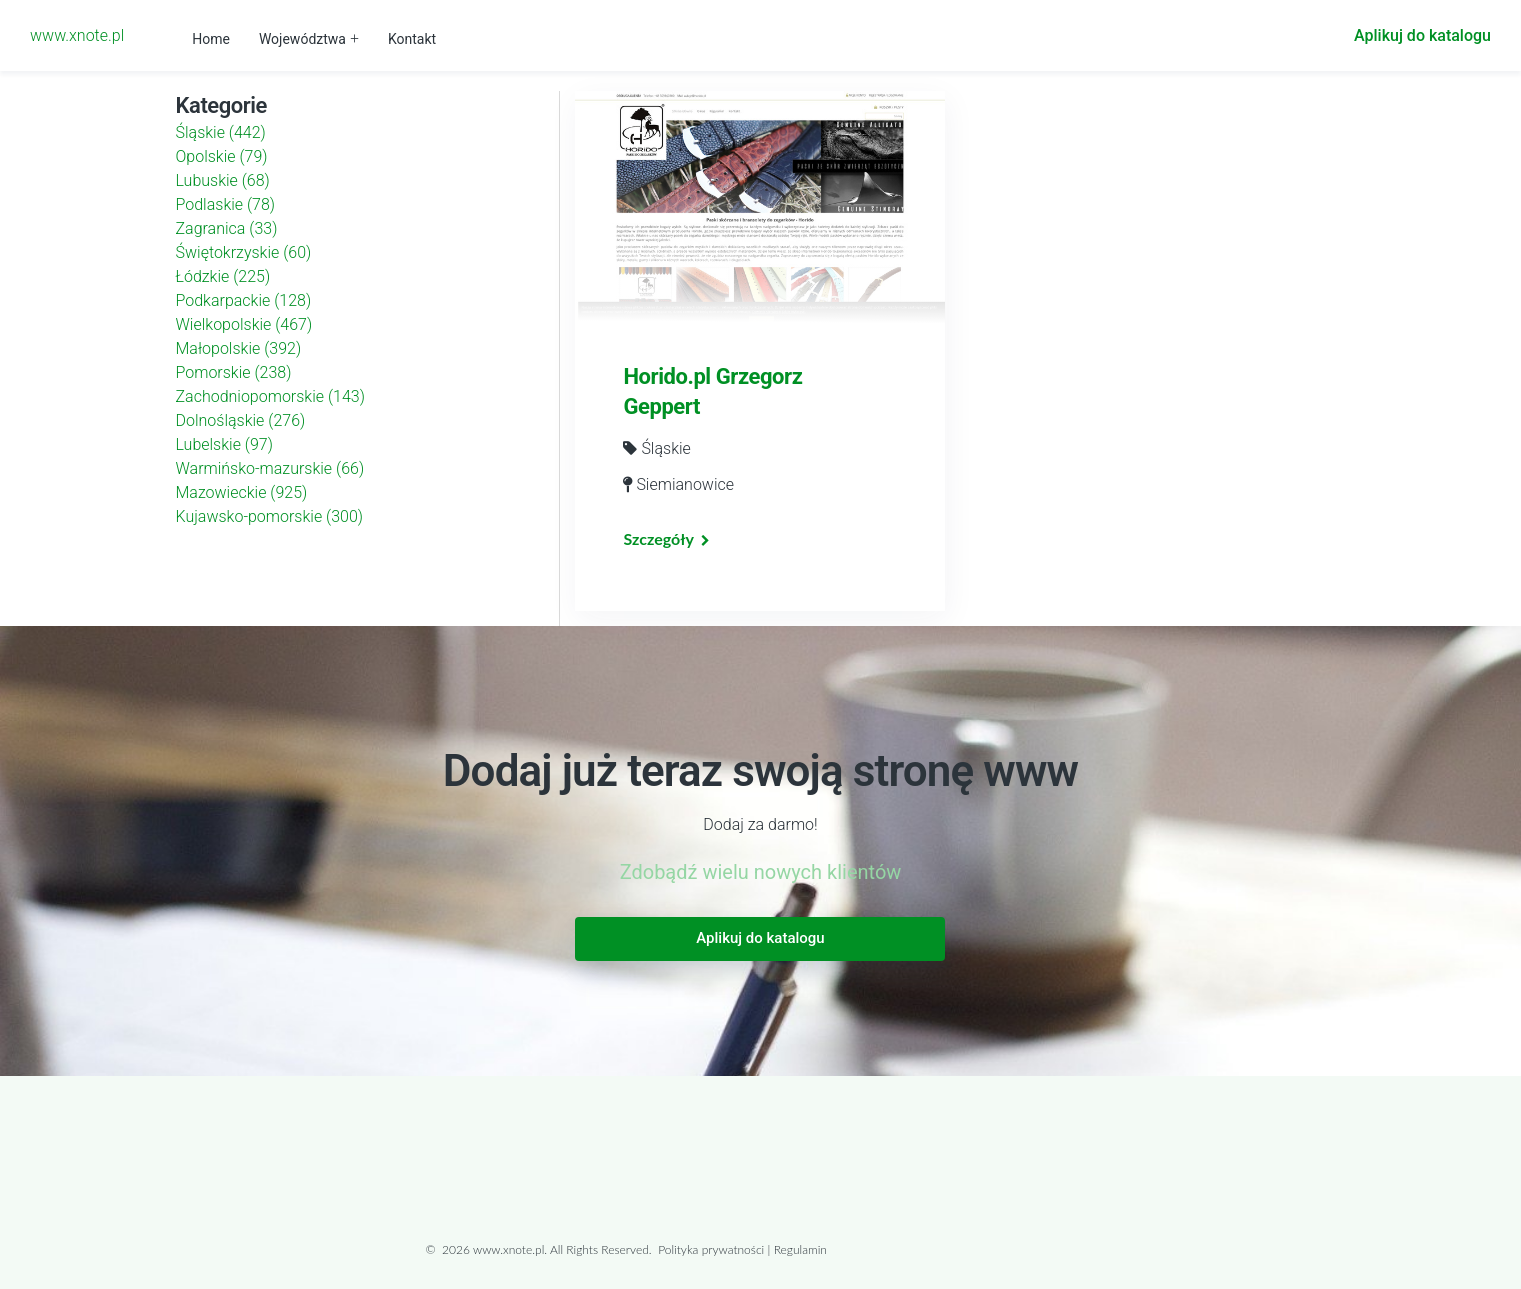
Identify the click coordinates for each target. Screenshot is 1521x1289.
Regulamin (800, 1249)
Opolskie (222, 156)
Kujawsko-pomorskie (270, 516)
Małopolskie (239, 348)
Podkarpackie (244, 300)
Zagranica (227, 228)
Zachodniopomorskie (270, 396)
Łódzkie (223, 276)
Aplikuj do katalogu (1422, 35)
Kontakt (412, 39)
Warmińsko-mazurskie (270, 468)
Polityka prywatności (711, 1249)
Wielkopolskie (244, 324)
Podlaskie (226, 204)
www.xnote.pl (77, 35)
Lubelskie (224, 444)
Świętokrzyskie (244, 252)
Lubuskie (223, 180)
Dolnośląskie (241, 420)
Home (211, 39)
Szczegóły (658, 538)
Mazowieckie (242, 492)
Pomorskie (234, 372)
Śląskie (221, 132)
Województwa (302, 39)
